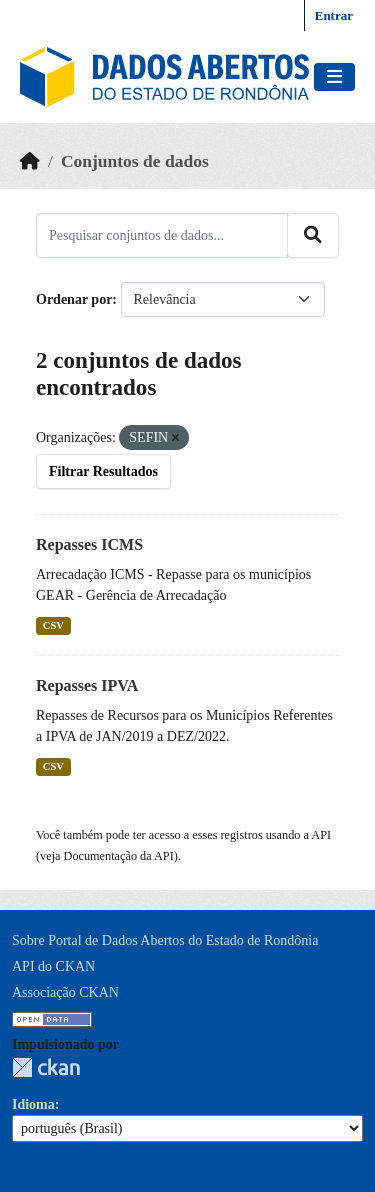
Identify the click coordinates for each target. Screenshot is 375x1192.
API (321, 835)
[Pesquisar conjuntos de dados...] (162, 235)
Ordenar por (74, 299)
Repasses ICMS (89, 544)
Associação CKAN (65, 992)
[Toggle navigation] (334, 77)
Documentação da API (119, 856)
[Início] (30, 161)
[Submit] (313, 235)
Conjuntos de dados (135, 161)
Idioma (33, 1104)
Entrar (334, 15)
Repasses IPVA (87, 685)
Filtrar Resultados (103, 471)
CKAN (46, 1067)
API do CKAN (53, 966)
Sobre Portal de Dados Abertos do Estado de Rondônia (165, 940)
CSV (53, 625)
